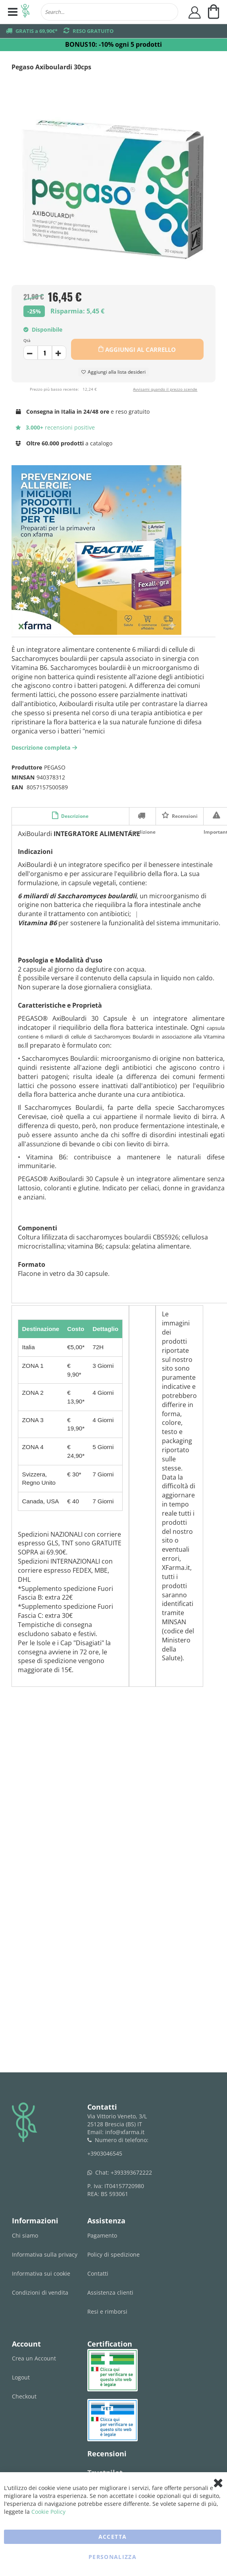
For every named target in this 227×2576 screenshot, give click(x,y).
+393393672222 (131, 2172)
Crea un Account (34, 2358)
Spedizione (142, 815)
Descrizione (74, 816)
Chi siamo (25, 2235)
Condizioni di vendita (40, 2292)
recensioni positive (55, 427)
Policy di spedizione (113, 2254)
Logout (21, 2377)
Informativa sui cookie (41, 2273)
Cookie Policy (48, 2511)
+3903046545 (104, 2153)
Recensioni (184, 816)
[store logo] (25, 12)
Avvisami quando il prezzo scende (165, 389)
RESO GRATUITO (93, 30)
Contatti (97, 2273)
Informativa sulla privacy (44, 2254)
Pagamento (102, 2235)
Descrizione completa (45, 747)
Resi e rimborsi (107, 2311)
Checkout (24, 2396)
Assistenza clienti (110, 2292)
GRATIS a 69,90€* (36, 30)
